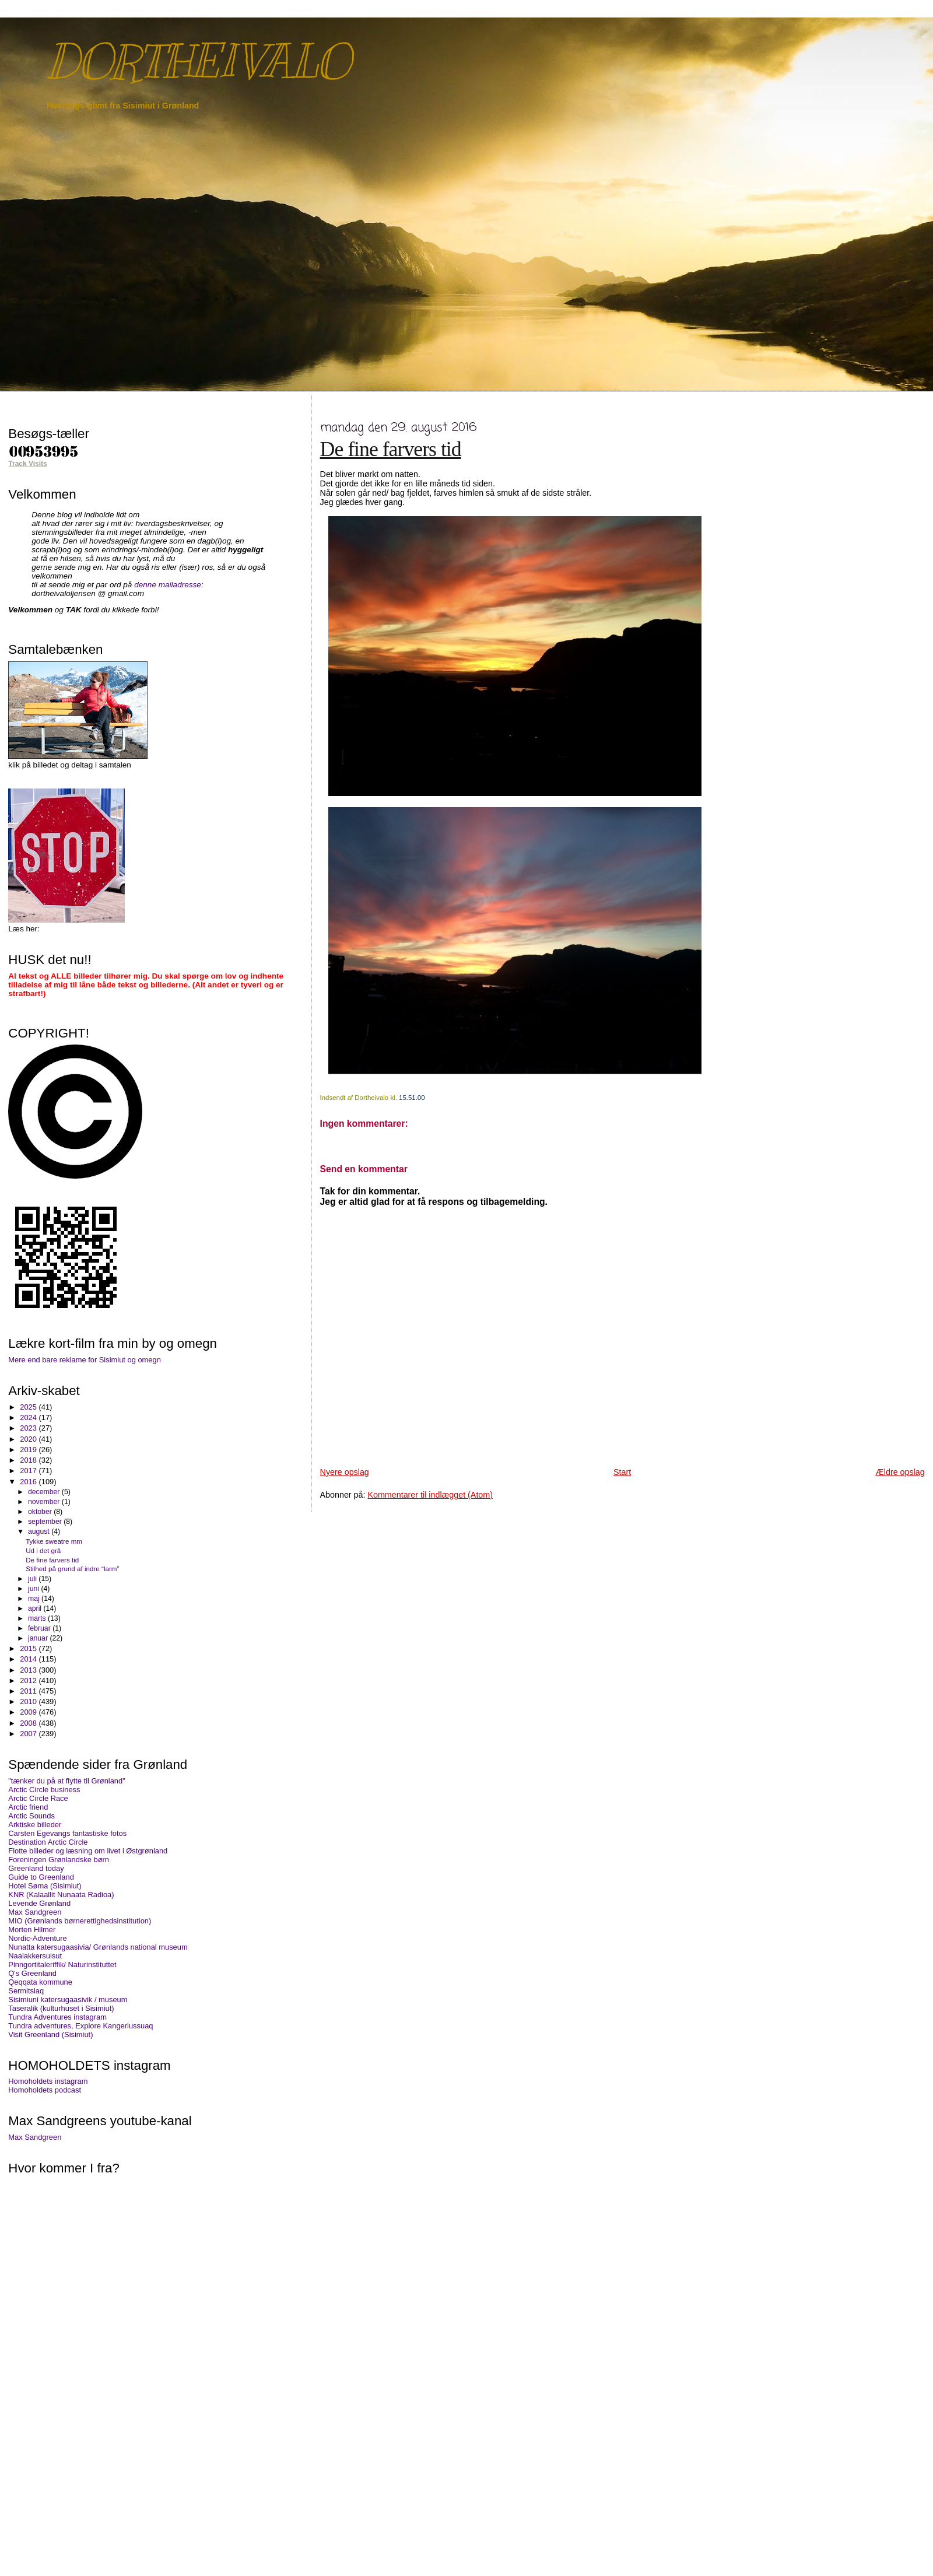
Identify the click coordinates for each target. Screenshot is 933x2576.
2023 (29, 1428)
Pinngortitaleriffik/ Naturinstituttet (62, 1964)
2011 (29, 1691)
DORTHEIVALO (198, 61)
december (45, 1492)
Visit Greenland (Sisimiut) (50, 2034)
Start (622, 1472)
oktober (41, 1512)
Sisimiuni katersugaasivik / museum (67, 1999)
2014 (29, 1659)
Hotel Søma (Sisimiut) (44, 1885)
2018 (29, 1460)
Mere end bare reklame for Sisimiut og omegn (84, 1359)
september (46, 1521)
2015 (29, 1648)
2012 (29, 1680)
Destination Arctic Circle (47, 1842)
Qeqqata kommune (40, 1982)
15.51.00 (412, 1097)
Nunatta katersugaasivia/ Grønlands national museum (97, 1947)
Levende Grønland (39, 1903)
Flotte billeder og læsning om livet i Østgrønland (87, 1850)
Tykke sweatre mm (54, 1541)
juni (34, 1589)
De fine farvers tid (390, 449)
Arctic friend (28, 1807)
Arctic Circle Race (38, 1798)
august (39, 1531)
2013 (29, 1670)
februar (40, 1628)
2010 (29, 1701)
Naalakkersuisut (35, 1955)
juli (33, 1579)
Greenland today (36, 1868)
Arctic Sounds (31, 1815)
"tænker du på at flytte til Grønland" (66, 1780)
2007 (29, 1733)
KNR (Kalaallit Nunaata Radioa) (61, 1894)
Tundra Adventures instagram (57, 2017)
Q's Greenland (32, 1973)
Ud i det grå (43, 1550)
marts (38, 1618)
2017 (29, 1470)
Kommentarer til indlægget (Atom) (430, 1494)
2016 (29, 1481)
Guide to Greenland (41, 1877)
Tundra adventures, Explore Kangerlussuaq (80, 2025)
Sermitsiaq (26, 1990)
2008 (29, 1723)
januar (39, 1638)
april (36, 1608)
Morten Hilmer (31, 1929)
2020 (29, 1439)
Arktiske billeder (34, 1824)
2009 (29, 1712)
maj (34, 1598)
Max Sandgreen (34, 1912)
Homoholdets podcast (44, 2090)
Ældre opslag (899, 1472)
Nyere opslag (344, 1472)
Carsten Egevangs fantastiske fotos (67, 1833)
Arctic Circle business (44, 1789)
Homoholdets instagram (47, 2081)
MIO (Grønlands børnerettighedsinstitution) (79, 1920)
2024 (29, 1417)
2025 (29, 1407)
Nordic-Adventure (37, 1938)
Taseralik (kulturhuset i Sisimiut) (61, 2008)
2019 (29, 1449)
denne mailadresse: (169, 584)
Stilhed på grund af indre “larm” (72, 1568)
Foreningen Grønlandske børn (58, 1859)
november (45, 1502)
